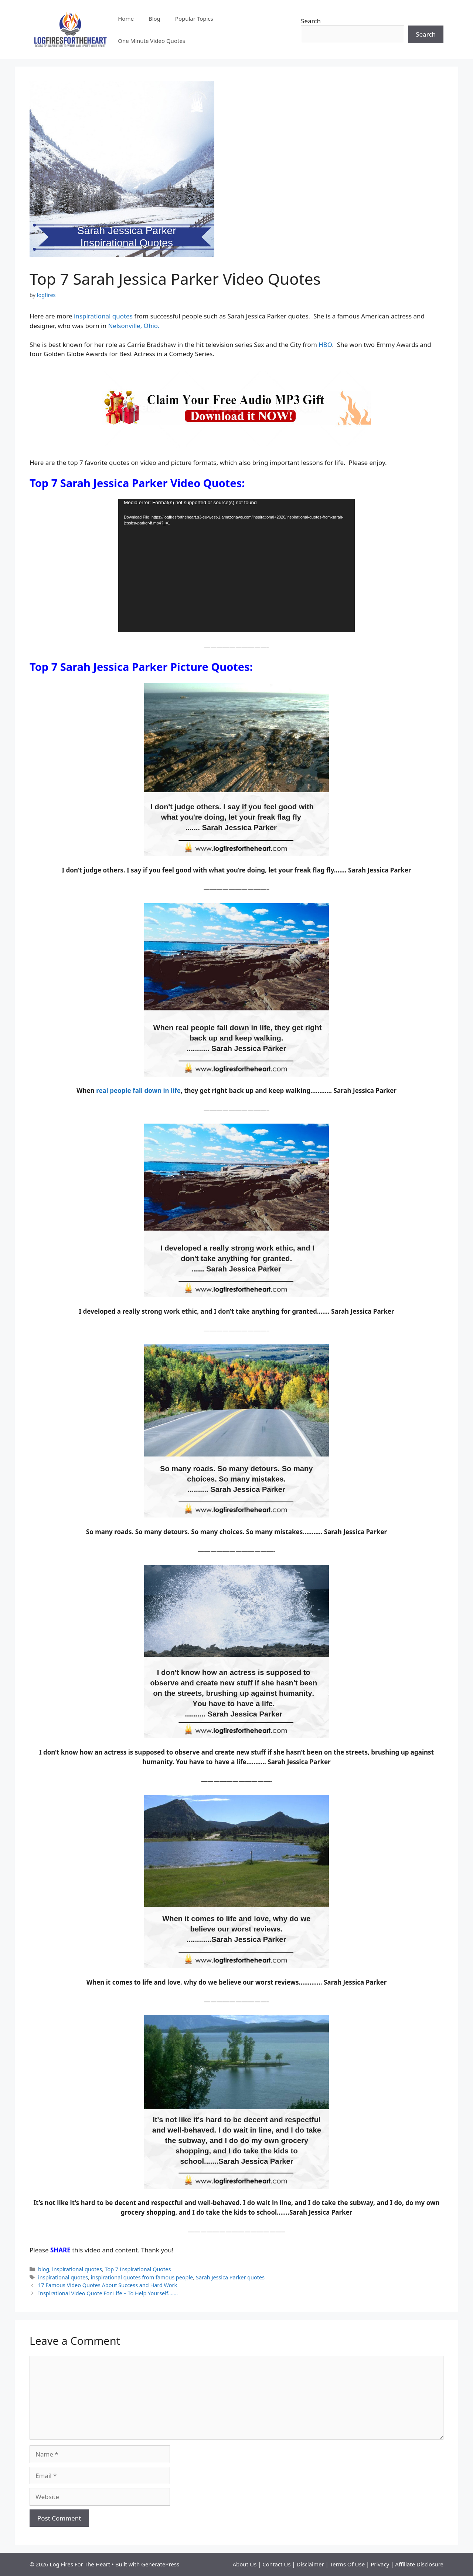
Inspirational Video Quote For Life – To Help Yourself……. (108, 2293)
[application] (236, 565)
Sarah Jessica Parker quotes (230, 2277)
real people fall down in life (138, 1090)
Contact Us (277, 2564)
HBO (325, 344)
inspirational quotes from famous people (142, 2277)
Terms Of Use (347, 2564)
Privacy (381, 2564)
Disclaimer (311, 2564)
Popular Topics (194, 18)
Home (126, 18)
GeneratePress (160, 2564)
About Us (245, 2564)
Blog (154, 18)
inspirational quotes (102, 316)
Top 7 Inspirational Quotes (138, 2269)
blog (43, 2269)
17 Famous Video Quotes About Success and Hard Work (107, 2285)
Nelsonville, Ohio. (133, 325)
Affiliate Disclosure (419, 2564)
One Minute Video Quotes (151, 40)
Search (311, 21)
